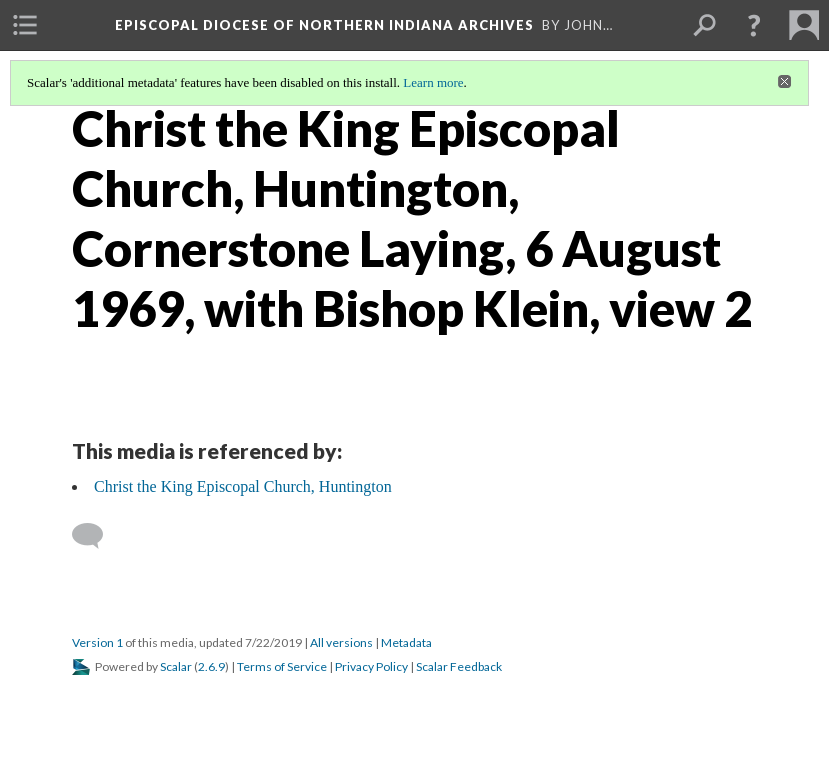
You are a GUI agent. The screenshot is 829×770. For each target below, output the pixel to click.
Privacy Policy (371, 666)
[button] (754, 25)
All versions (341, 642)
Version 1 (97, 642)
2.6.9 (211, 666)
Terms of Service (282, 666)
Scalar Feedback (459, 666)
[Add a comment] (96, 536)
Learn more (433, 82)
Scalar (176, 666)
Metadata (406, 642)
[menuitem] (25, 25)
